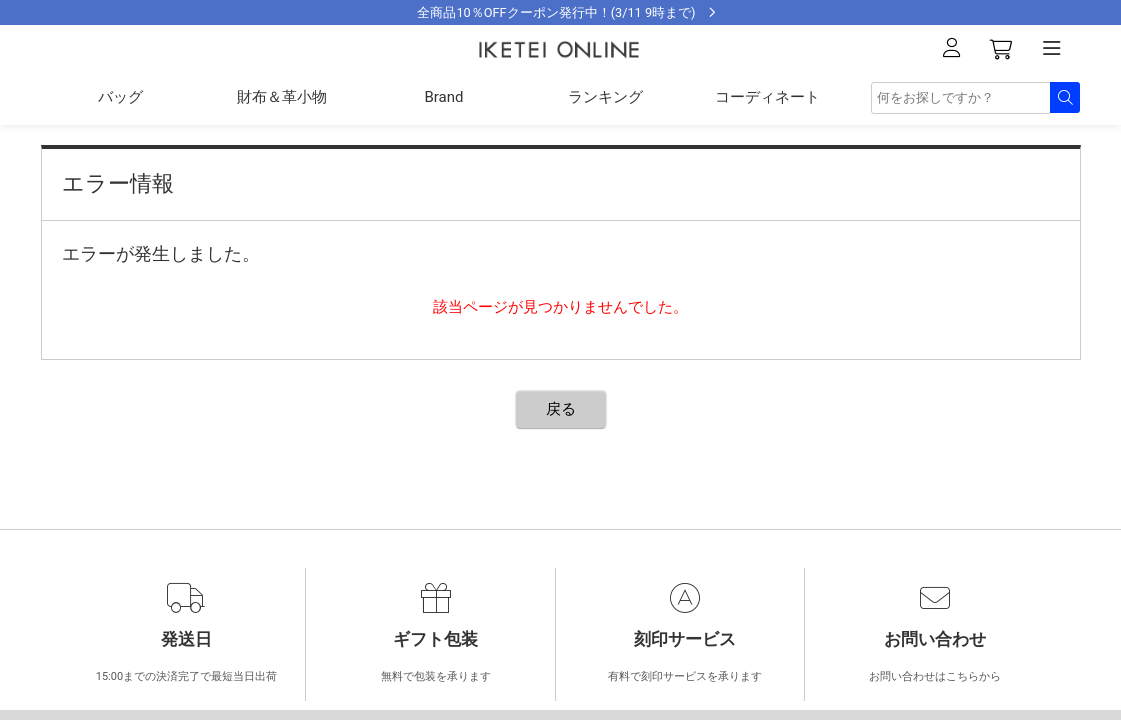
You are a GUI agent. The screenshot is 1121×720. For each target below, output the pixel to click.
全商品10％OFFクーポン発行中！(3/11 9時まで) (556, 12)
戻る (561, 409)
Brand (443, 97)
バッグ (120, 97)
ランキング (605, 97)
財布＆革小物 (282, 97)
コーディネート (767, 97)
